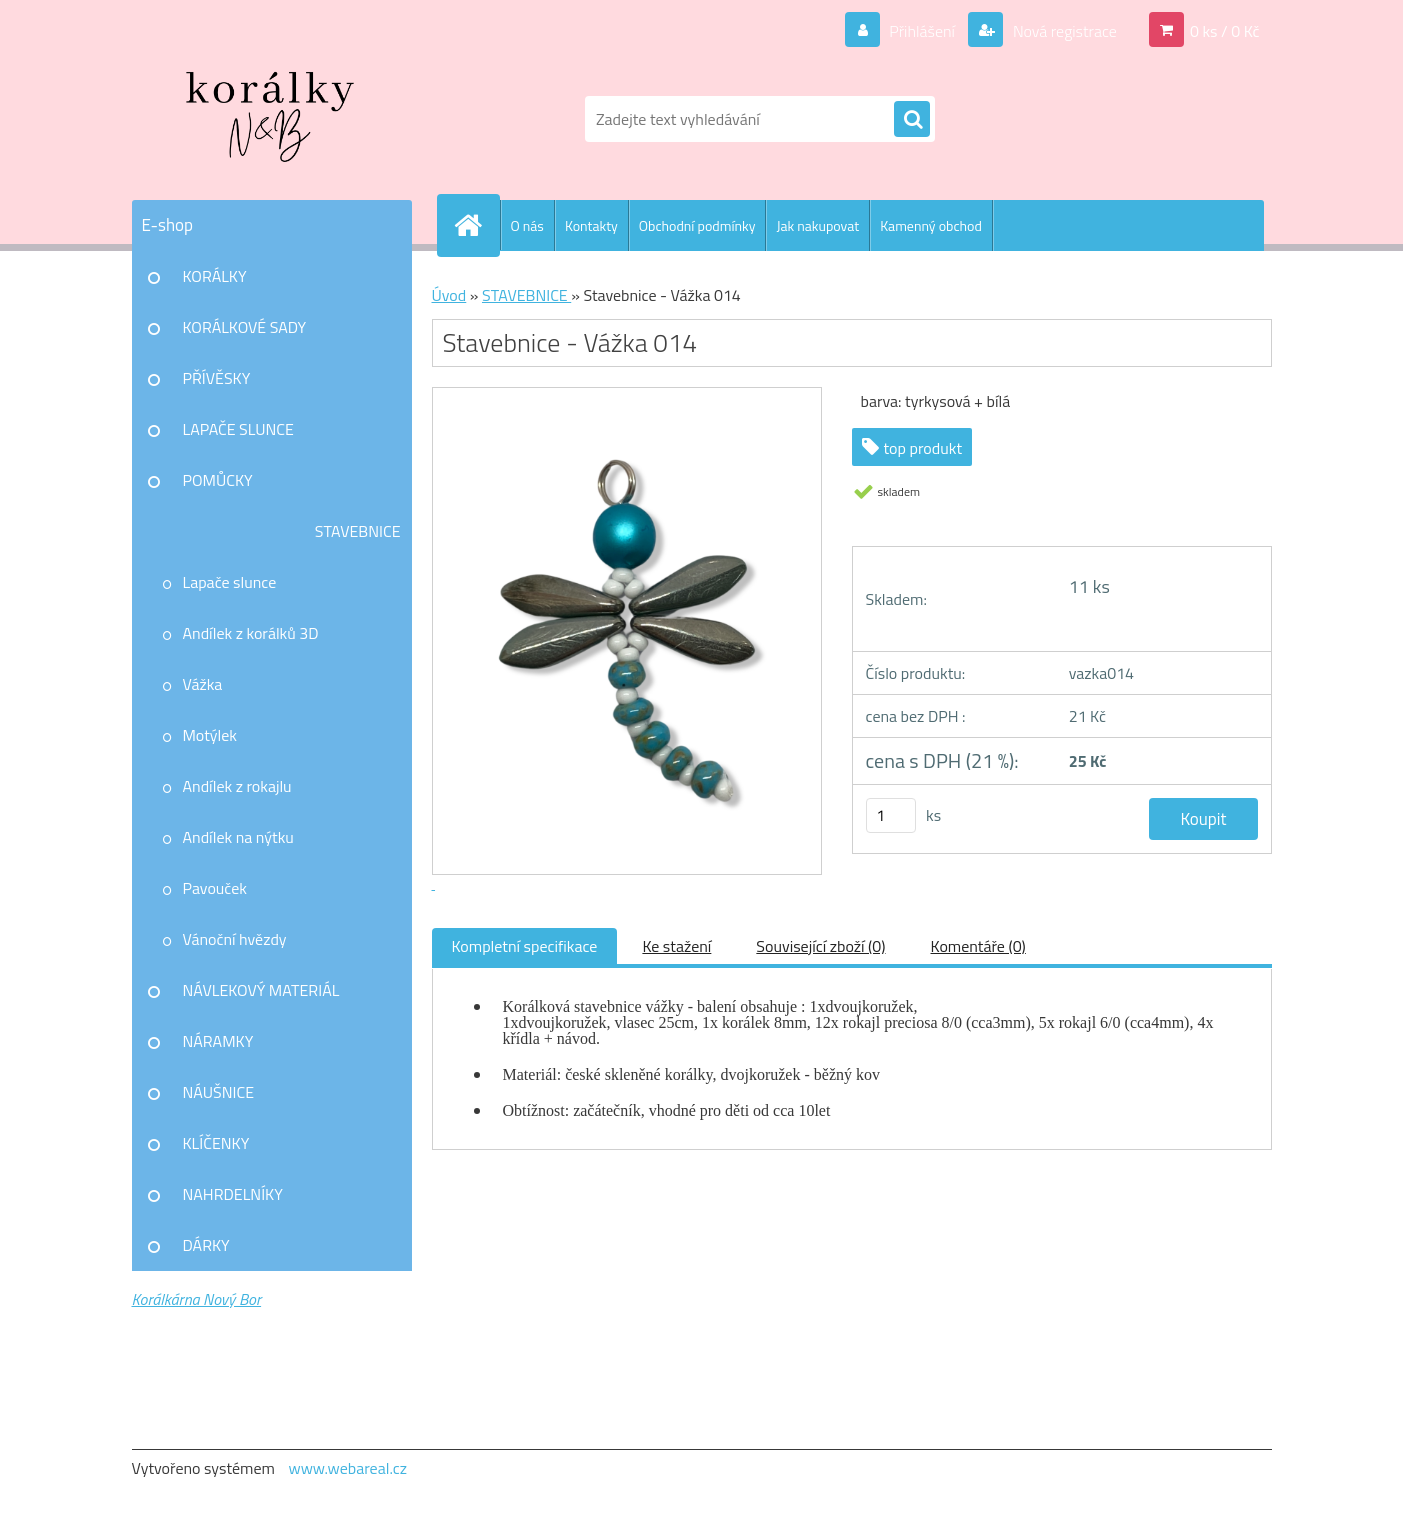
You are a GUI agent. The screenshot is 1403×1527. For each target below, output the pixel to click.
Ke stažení (676, 946)
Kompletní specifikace (525, 946)
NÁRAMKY (218, 1041)
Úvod (449, 295)
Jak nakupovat (817, 225)
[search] (912, 120)
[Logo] (269, 119)
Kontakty (591, 225)
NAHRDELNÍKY (233, 1194)
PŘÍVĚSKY (217, 378)
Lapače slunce (230, 582)
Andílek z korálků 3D (251, 633)
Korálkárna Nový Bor (197, 1299)
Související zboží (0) (820, 946)
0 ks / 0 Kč (1225, 31)
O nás (527, 225)
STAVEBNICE (358, 531)
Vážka (203, 684)
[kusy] (891, 815)
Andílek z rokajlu (237, 786)
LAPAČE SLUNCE (238, 429)
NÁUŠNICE (219, 1092)
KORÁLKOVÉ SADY (245, 327)
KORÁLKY (215, 276)
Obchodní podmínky (697, 225)
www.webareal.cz (347, 1468)
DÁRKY (206, 1245)
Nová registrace (1063, 31)
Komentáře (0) (978, 946)
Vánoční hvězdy (235, 939)
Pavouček (215, 888)
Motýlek (210, 735)
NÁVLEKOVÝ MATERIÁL (261, 990)
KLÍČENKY (216, 1143)
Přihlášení (922, 31)
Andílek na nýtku (238, 837)
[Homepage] (477, 225)
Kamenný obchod (931, 225)
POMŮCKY (218, 480)
